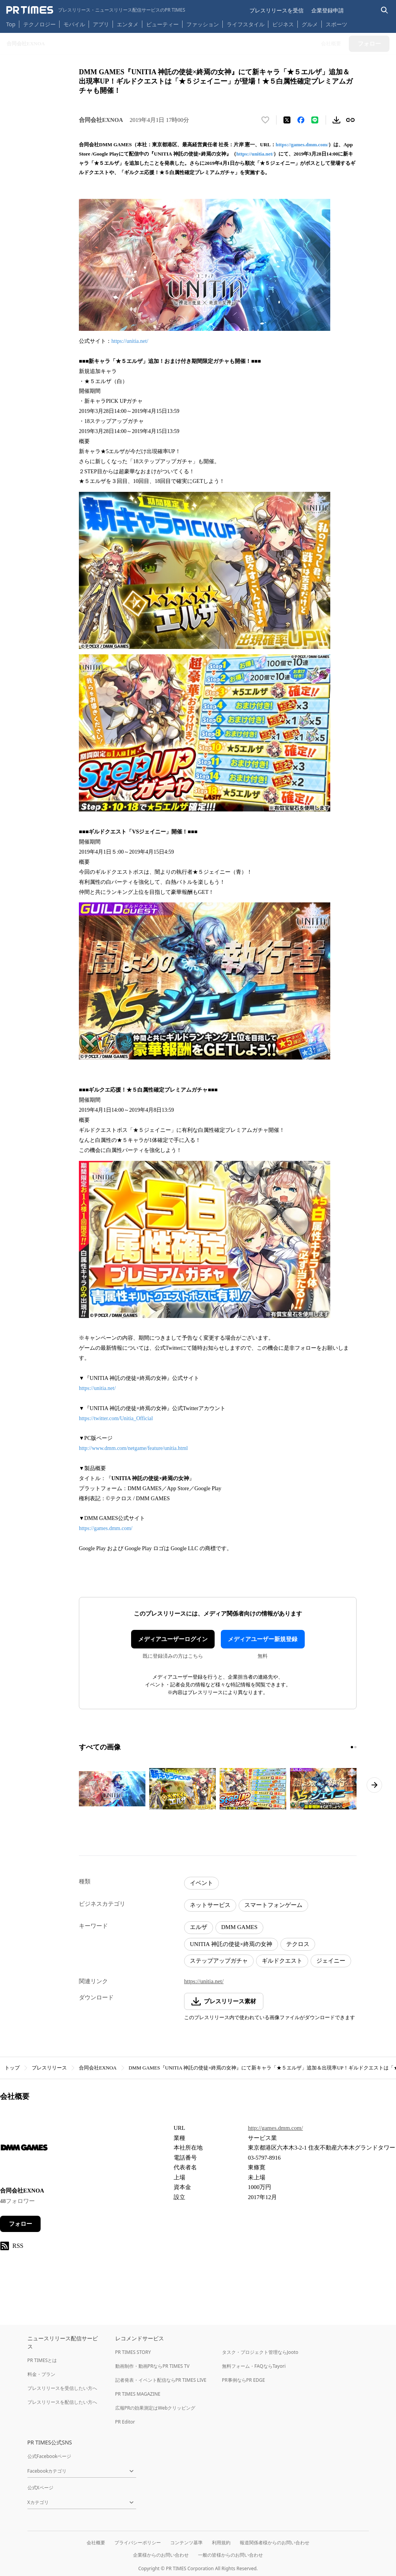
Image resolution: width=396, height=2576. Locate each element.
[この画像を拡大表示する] (112, 1788)
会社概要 (96, 2542)
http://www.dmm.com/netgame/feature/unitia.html (133, 1448)
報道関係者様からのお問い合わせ (274, 2542)
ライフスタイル (246, 24)
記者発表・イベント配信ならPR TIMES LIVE (161, 2380)
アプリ (101, 24)
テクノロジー (39, 24)
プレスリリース (49, 2068)
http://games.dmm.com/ (275, 2128)
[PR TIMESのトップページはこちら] (95, 10)
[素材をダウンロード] (336, 120)
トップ (12, 2068)
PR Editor (125, 2422)
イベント (201, 1883)
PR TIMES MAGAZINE (137, 2394)
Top (10, 24)
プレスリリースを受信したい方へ (62, 2388)
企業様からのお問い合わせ (161, 2555)
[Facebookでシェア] (301, 120)
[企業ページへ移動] (24, 2149)
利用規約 (221, 2542)
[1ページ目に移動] (352, 1747)
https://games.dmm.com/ (302, 144)
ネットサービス (210, 1905)
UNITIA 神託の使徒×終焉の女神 (231, 1944)
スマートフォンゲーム (273, 1905)
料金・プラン (41, 2374)
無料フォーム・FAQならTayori (254, 2366)
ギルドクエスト (282, 1961)
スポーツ (336, 24)
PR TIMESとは (42, 2360)
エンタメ (127, 24)
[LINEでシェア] (315, 120)
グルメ (310, 24)
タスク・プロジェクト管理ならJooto (260, 2352)
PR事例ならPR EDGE (243, 2380)
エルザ (198, 1927)
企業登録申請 (327, 10)
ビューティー (162, 24)
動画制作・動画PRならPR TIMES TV (152, 2366)
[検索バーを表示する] (384, 10)
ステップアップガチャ (219, 1961)
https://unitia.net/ (254, 154)
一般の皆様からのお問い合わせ (230, 2555)
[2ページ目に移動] (355, 1747)
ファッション (202, 24)
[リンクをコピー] (350, 120)
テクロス (297, 1944)
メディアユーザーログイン (173, 1639)
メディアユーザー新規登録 (262, 1639)
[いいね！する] (265, 120)
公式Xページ (40, 2487)
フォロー (20, 2224)
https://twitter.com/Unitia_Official (116, 1418)
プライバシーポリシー (137, 2542)
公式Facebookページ (49, 2456)
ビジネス (283, 24)
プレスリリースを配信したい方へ (62, 2402)
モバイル (74, 24)
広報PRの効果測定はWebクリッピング (155, 2408)
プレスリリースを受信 (276, 10)
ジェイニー (330, 1961)
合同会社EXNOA (98, 2068)
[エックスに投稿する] (287, 120)
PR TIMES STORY (133, 2352)
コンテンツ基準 (186, 2542)
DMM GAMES (239, 1927)
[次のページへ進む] (374, 1785)
